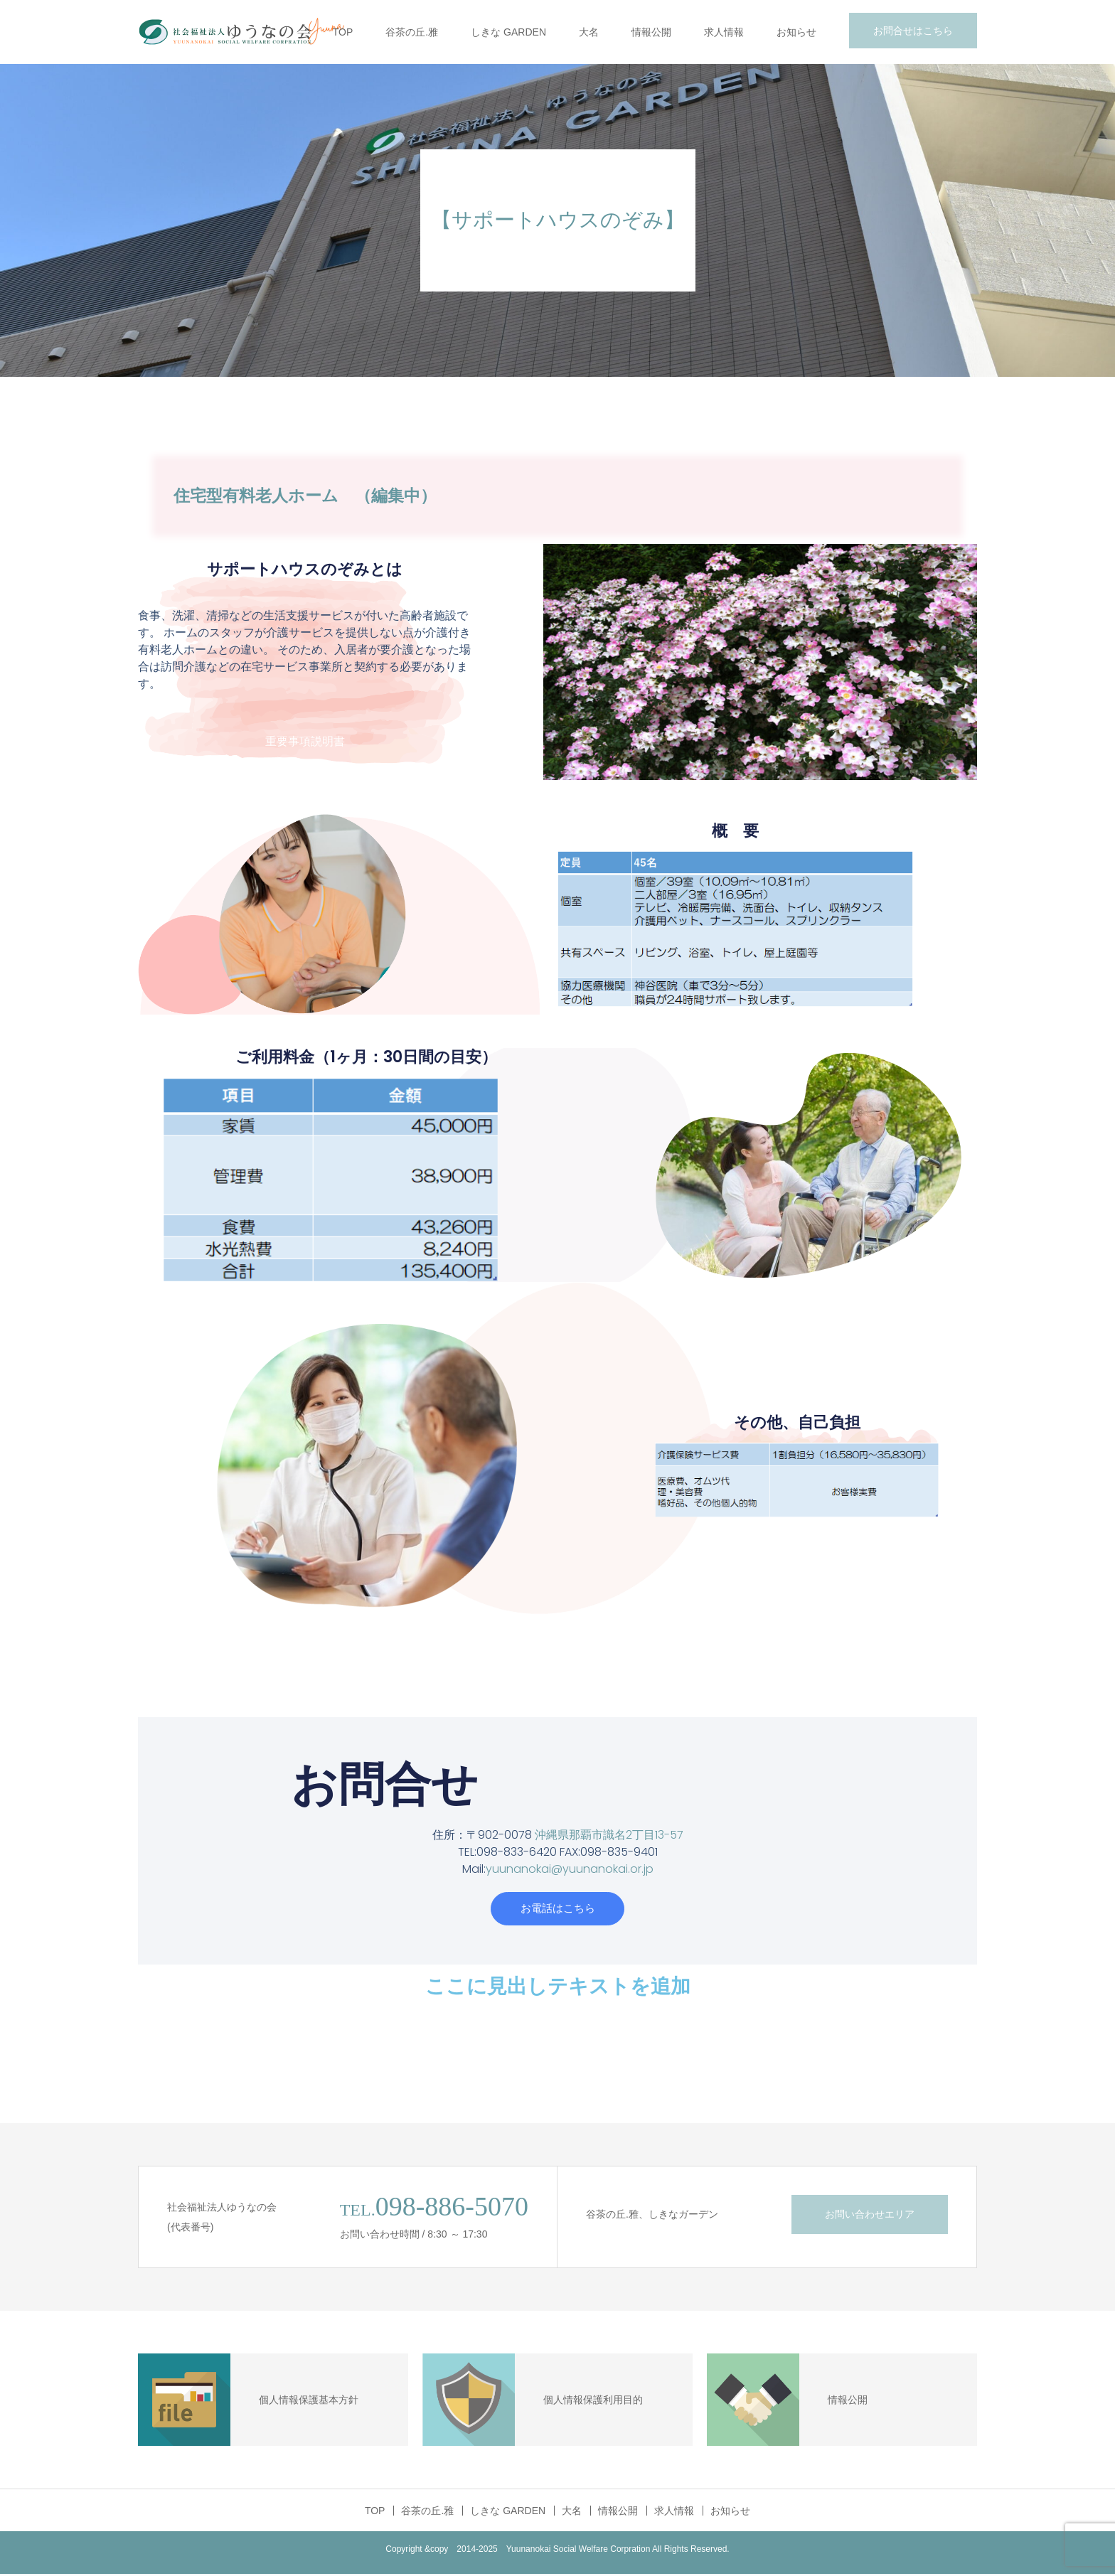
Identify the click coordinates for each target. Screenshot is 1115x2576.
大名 (589, 32)
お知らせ (796, 32)
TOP (343, 32)
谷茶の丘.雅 (411, 32)
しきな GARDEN (508, 32)
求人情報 (724, 32)
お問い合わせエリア (869, 2216)
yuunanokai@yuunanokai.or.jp (569, 1869)
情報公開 (651, 32)
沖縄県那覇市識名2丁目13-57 (609, 1835)
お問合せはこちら (913, 30)
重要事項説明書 (305, 741)
